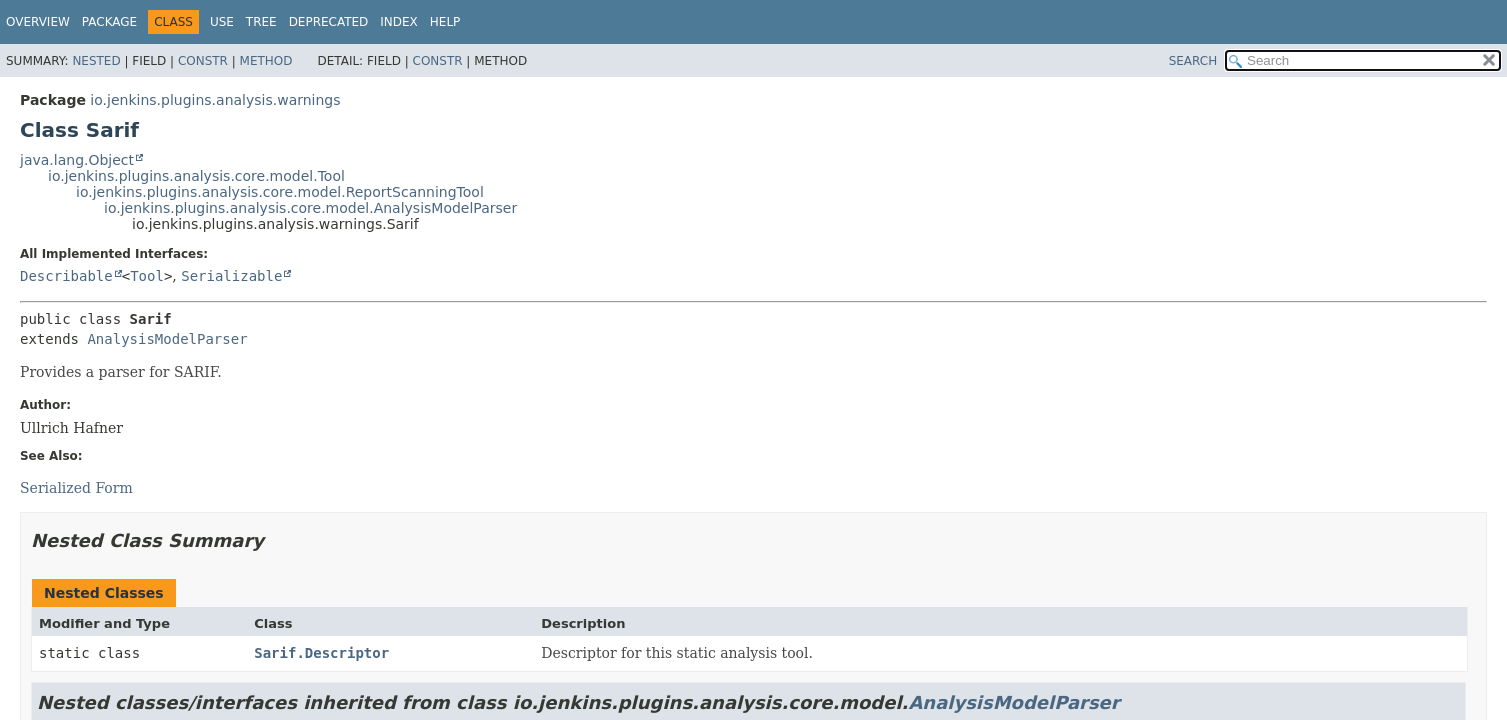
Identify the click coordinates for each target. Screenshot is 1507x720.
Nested (96, 61)
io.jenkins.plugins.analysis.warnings (215, 100)
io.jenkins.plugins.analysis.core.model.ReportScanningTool (280, 192)
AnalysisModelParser (167, 339)
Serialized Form (76, 488)
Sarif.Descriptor (321, 653)
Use (222, 22)
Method (266, 61)
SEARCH (1193, 61)
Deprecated (329, 22)
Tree (261, 22)
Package (109, 22)
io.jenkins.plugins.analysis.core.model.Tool (196, 176)
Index (399, 22)
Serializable (231, 276)
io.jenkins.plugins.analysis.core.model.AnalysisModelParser (310, 208)
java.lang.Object (77, 160)
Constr (203, 61)
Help (445, 22)
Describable (66, 276)
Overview (38, 22)
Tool (147, 276)
